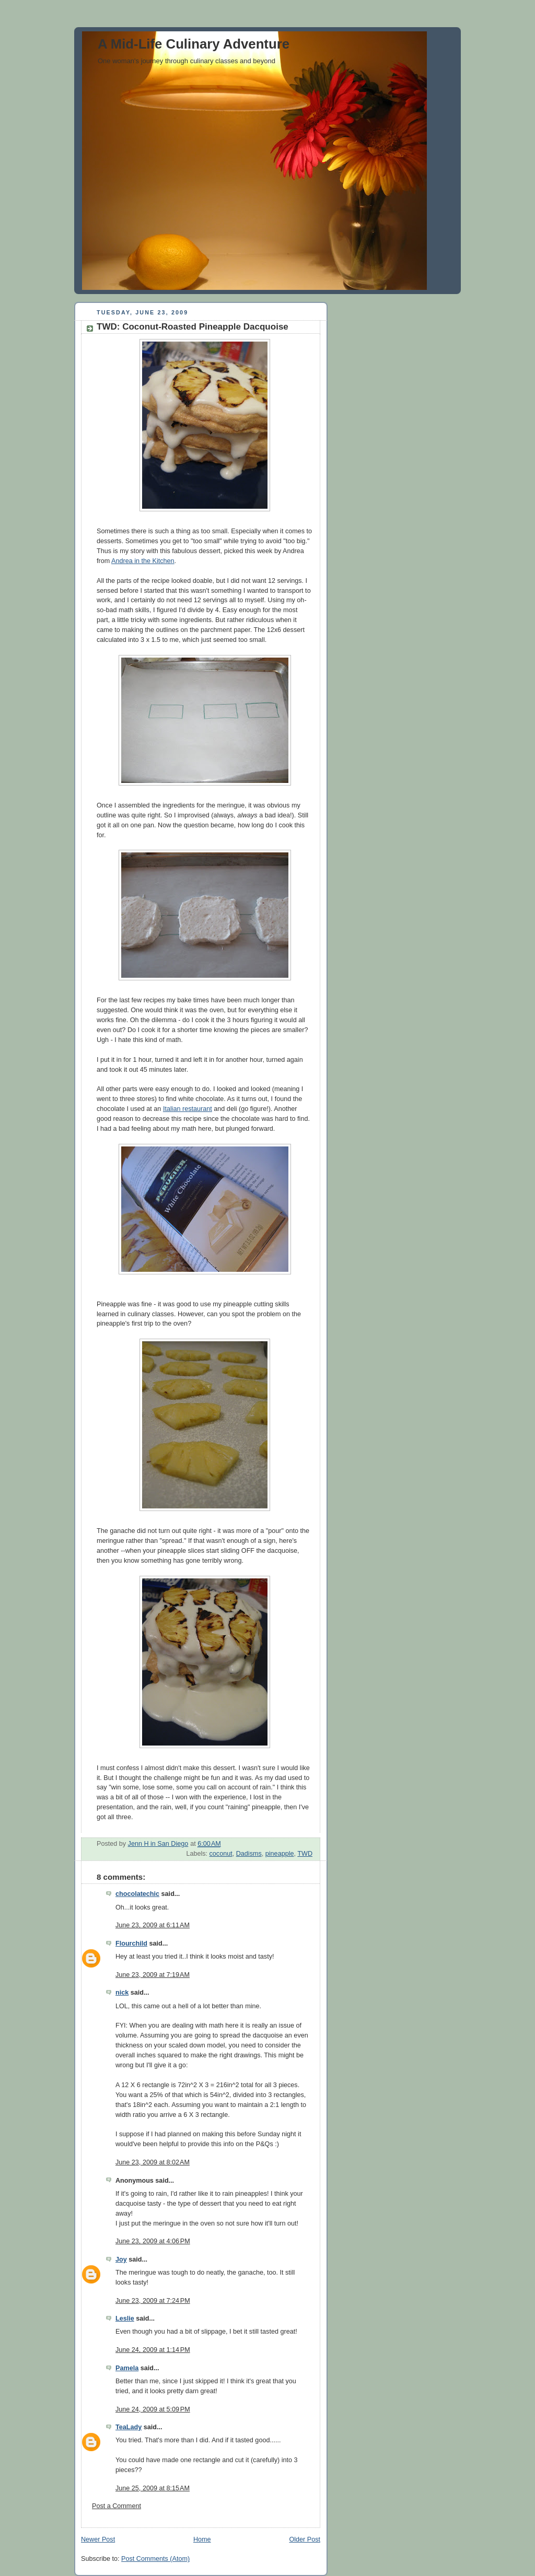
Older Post (304, 2539)
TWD (304, 1853)
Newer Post (98, 2539)
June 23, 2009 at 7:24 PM (152, 2300)
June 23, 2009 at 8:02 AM (152, 2162)
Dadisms (249, 1853)
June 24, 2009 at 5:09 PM (152, 2409)
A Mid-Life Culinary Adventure (193, 44)
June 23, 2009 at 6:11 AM (152, 1925)
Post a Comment (116, 2506)
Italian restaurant (187, 1109)
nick (122, 1992)
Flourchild (131, 1943)
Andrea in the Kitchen (143, 561)
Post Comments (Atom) (155, 2558)
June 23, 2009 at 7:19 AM (152, 1974)
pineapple (279, 1853)
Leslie (124, 2318)
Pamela (126, 2368)
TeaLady (128, 2427)
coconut (221, 1853)
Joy (121, 2259)
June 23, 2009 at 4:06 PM (152, 2241)
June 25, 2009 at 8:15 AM (152, 2488)
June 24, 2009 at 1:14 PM (152, 2349)
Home (202, 2539)
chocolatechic (137, 1894)
